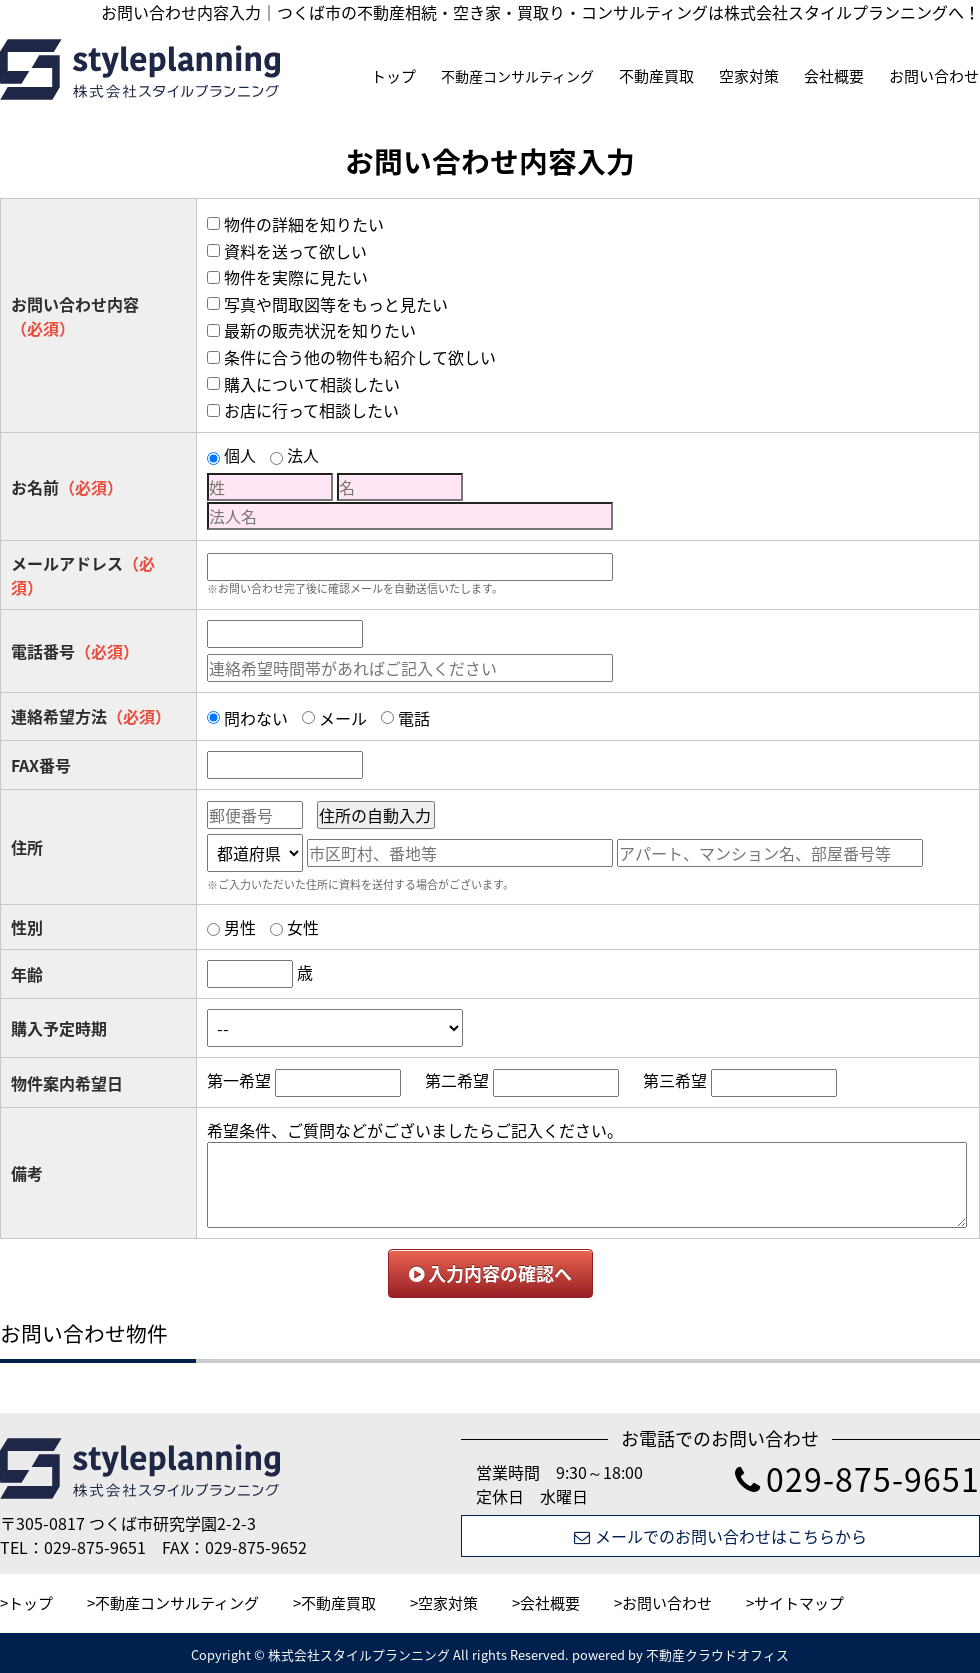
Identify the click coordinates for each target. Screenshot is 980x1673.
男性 (240, 927)
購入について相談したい (312, 384)
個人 (240, 455)
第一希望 (239, 1080)
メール (343, 718)
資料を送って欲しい (295, 251)
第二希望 (457, 1080)
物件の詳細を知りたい (304, 224)
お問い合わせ (934, 76)
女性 (303, 927)
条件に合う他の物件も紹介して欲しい (360, 357)
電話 (414, 718)
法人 (303, 455)
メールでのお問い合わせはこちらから (720, 1536)
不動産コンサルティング (517, 76)
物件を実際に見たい (296, 277)
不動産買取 (656, 76)
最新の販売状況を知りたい (320, 330)
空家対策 (749, 76)
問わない (256, 718)
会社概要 (834, 76)
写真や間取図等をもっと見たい (336, 304)
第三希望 (675, 1080)
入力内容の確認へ (490, 1273)
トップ (393, 76)
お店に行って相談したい (311, 410)
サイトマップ (799, 1603)
